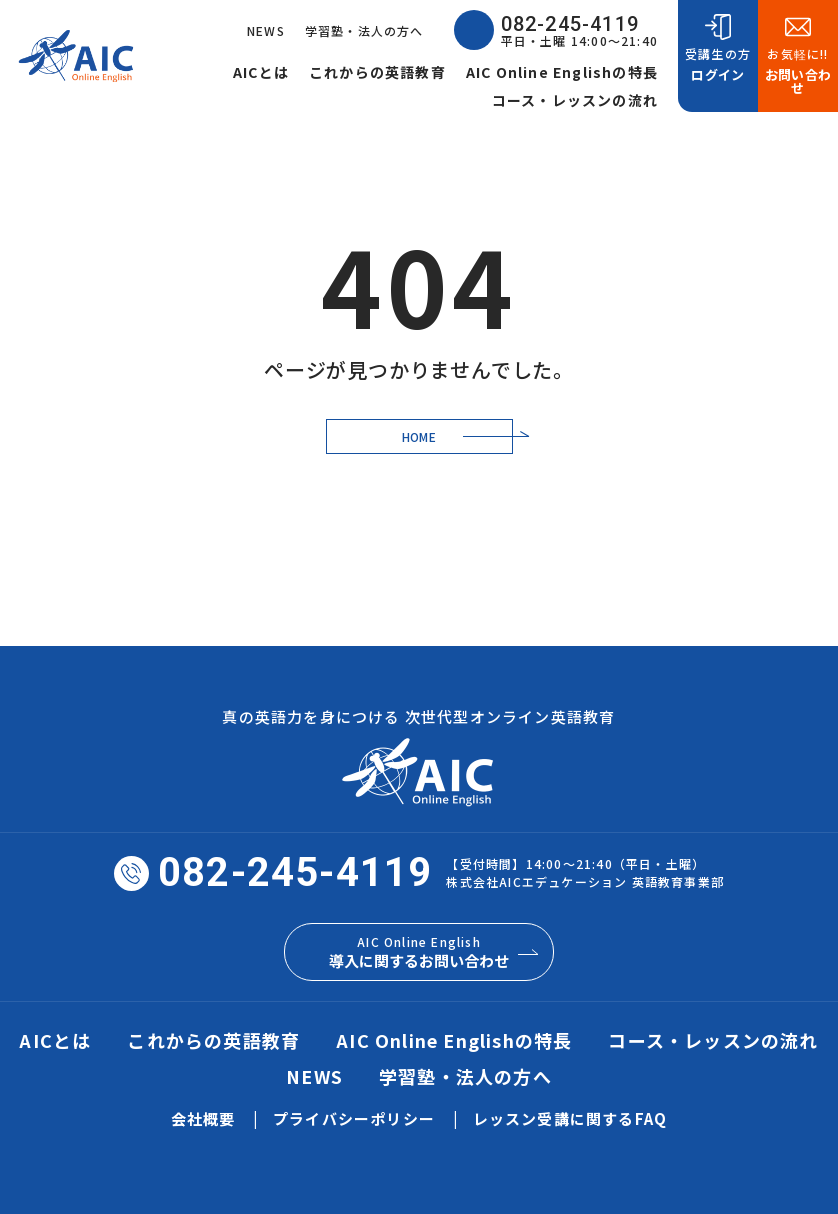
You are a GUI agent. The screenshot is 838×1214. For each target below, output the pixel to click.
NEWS (266, 30)
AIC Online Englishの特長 (562, 72)
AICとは (261, 72)
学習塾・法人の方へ (364, 30)
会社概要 (203, 1118)
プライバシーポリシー (354, 1118)
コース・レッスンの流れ (575, 100)
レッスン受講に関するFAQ (570, 1118)
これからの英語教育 (377, 72)
